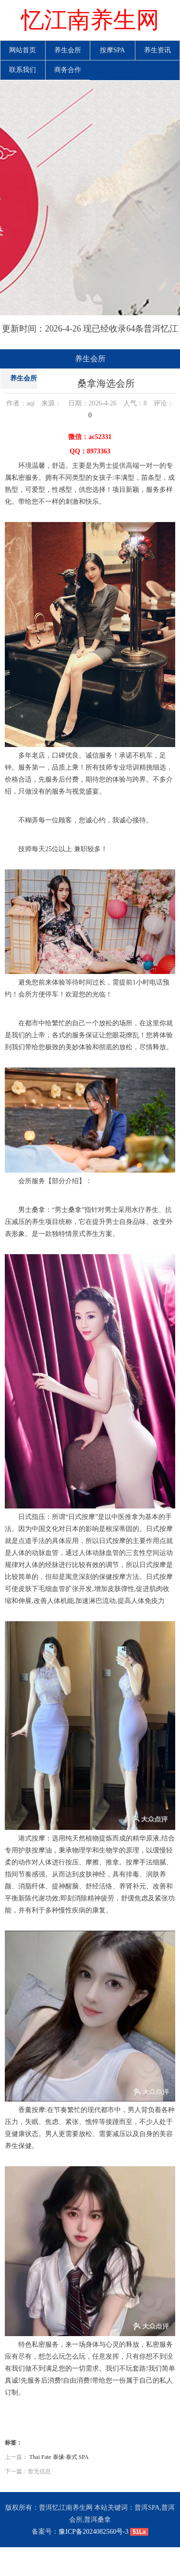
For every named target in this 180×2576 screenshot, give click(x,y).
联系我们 (22, 69)
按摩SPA (112, 50)
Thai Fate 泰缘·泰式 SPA (59, 2457)
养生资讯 (157, 50)
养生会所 (67, 50)
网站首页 (22, 50)
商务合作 (67, 69)
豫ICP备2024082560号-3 (93, 2531)
